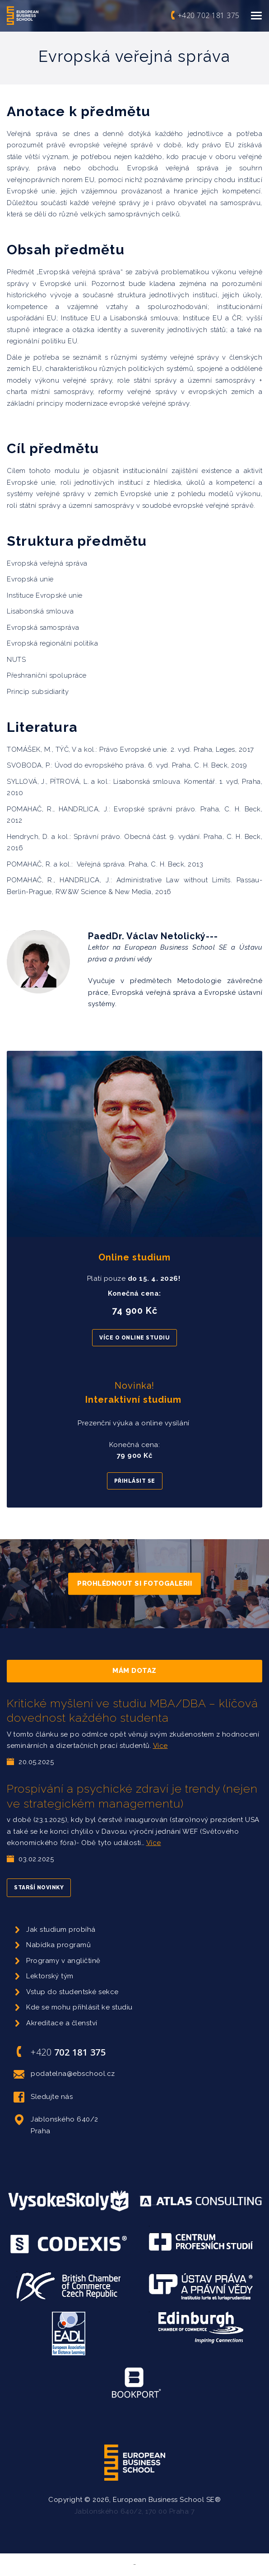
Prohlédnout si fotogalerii (134, 1583)
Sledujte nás (43, 2097)
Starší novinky (39, 1887)
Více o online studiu (134, 1338)
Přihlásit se (134, 1481)
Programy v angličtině (63, 1961)
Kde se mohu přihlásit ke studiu (79, 2007)
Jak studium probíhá (61, 1929)
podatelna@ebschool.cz (64, 2074)
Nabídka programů (58, 1945)
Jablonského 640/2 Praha (56, 2124)
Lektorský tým (50, 1976)
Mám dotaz (134, 1671)
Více (160, 1746)
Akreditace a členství (61, 2023)
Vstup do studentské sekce (72, 1992)
